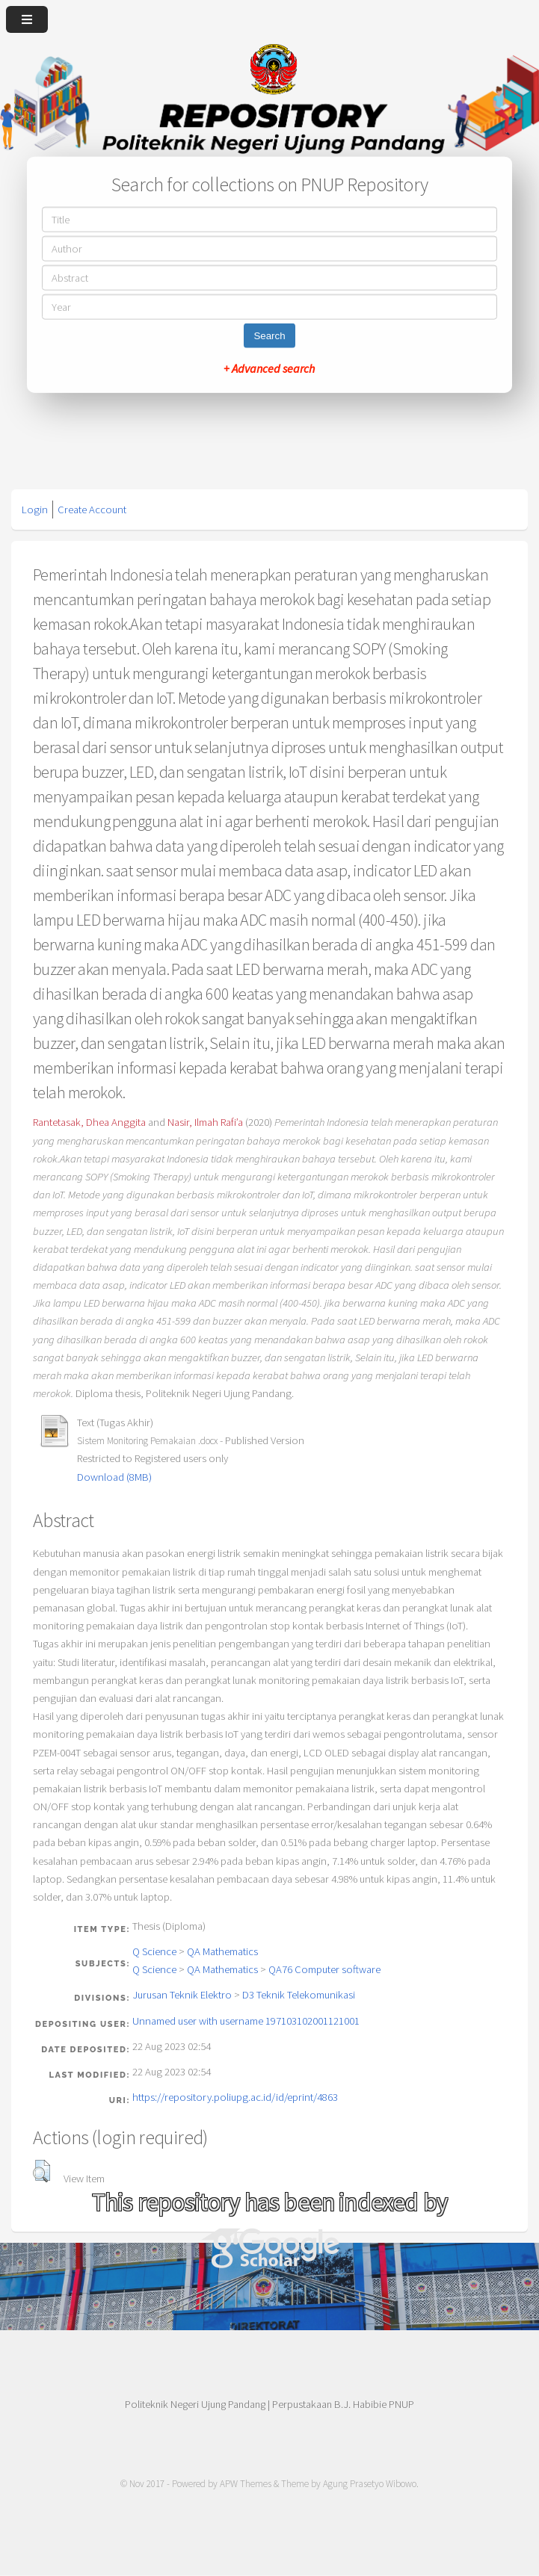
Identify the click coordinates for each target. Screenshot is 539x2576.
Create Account (92, 509)
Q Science (154, 1951)
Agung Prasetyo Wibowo (369, 2483)
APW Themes (245, 2483)
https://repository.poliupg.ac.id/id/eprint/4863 (235, 2097)
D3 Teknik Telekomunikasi (298, 1994)
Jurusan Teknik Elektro (182, 1994)
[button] (41, 2171)
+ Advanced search (269, 368)
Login (35, 509)
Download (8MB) (114, 1477)
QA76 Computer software (324, 1969)
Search (269, 335)
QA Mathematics (222, 1951)
